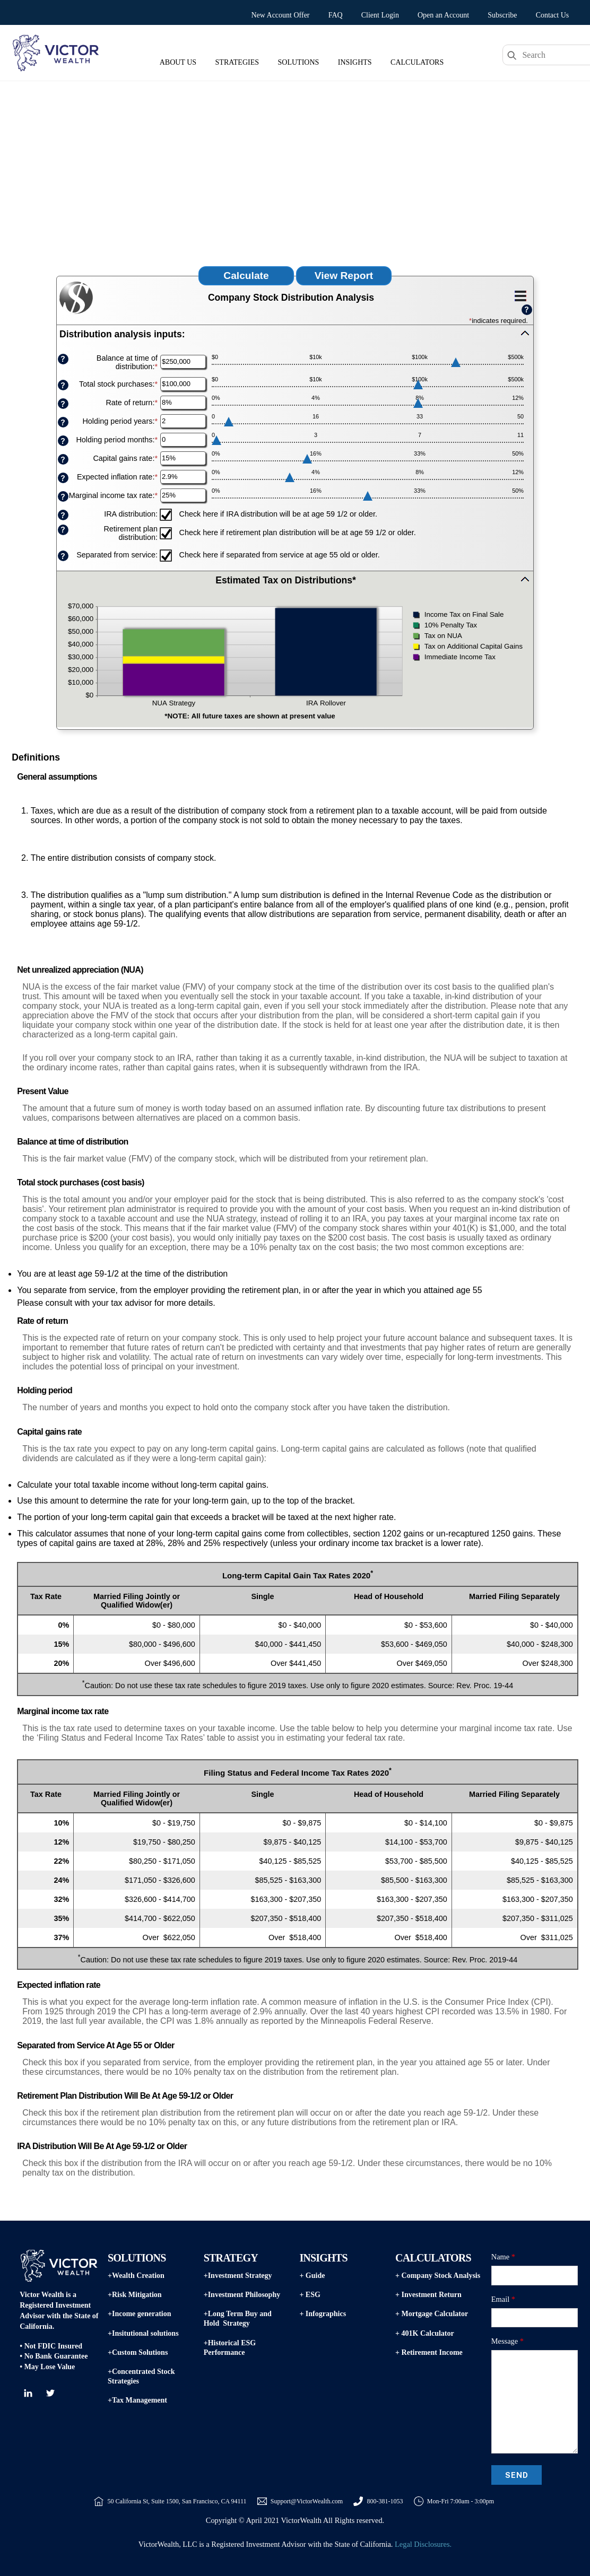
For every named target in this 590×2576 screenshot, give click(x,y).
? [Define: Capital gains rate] (63, 459)
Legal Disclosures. (423, 2544)
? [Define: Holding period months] (63, 441)
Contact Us (552, 15)
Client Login (380, 15)
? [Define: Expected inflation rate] (63, 478)
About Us (178, 62)
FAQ (335, 15)
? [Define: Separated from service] (63, 556)
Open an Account (443, 15)
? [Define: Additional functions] (527, 309)
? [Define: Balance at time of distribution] (63, 358)
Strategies (237, 62)
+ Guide (312, 2276)
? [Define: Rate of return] (63, 403)
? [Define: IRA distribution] (63, 515)
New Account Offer (280, 15)
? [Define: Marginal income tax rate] (63, 496)
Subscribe (502, 15)
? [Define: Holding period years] (63, 422)
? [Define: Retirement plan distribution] (63, 529)
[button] (295, 336)
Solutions (298, 62)
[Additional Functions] (520, 295)
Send (516, 2474)
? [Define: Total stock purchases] (63, 385)
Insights (355, 62)
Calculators (417, 62)
